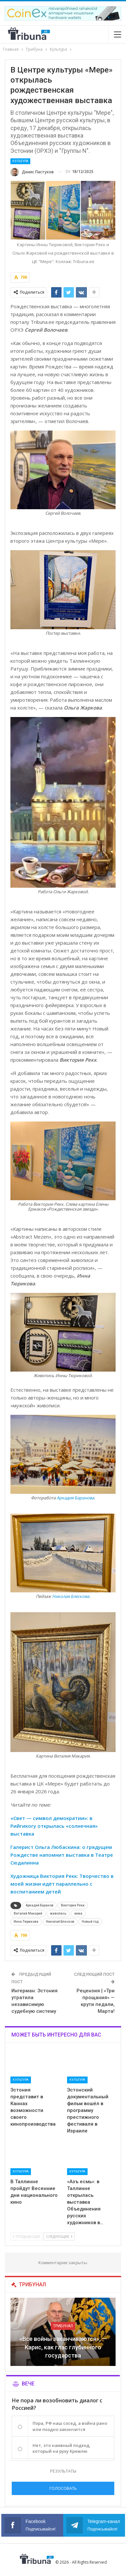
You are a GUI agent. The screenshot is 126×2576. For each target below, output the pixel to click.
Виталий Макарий (28, 1913)
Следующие (59, 2236)
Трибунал (63, 2326)
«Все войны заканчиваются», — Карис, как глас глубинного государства (63, 2346)
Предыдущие (26, 2236)
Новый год (90, 1921)
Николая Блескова (70, 1596)
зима (78, 1913)
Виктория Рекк (73, 1905)
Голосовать (63, 2488)
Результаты (63, 2471)
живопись (58, 1913)
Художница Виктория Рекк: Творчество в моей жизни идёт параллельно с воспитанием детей (62, 1884)
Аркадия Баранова (75, 1498)
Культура (20, 161)
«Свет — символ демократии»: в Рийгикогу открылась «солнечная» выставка (54, 1826)
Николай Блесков (60, 1921)
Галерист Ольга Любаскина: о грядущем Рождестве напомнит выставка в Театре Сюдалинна (61, 1855)
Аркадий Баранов (39, 1905)
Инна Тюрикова (26, 1921)
